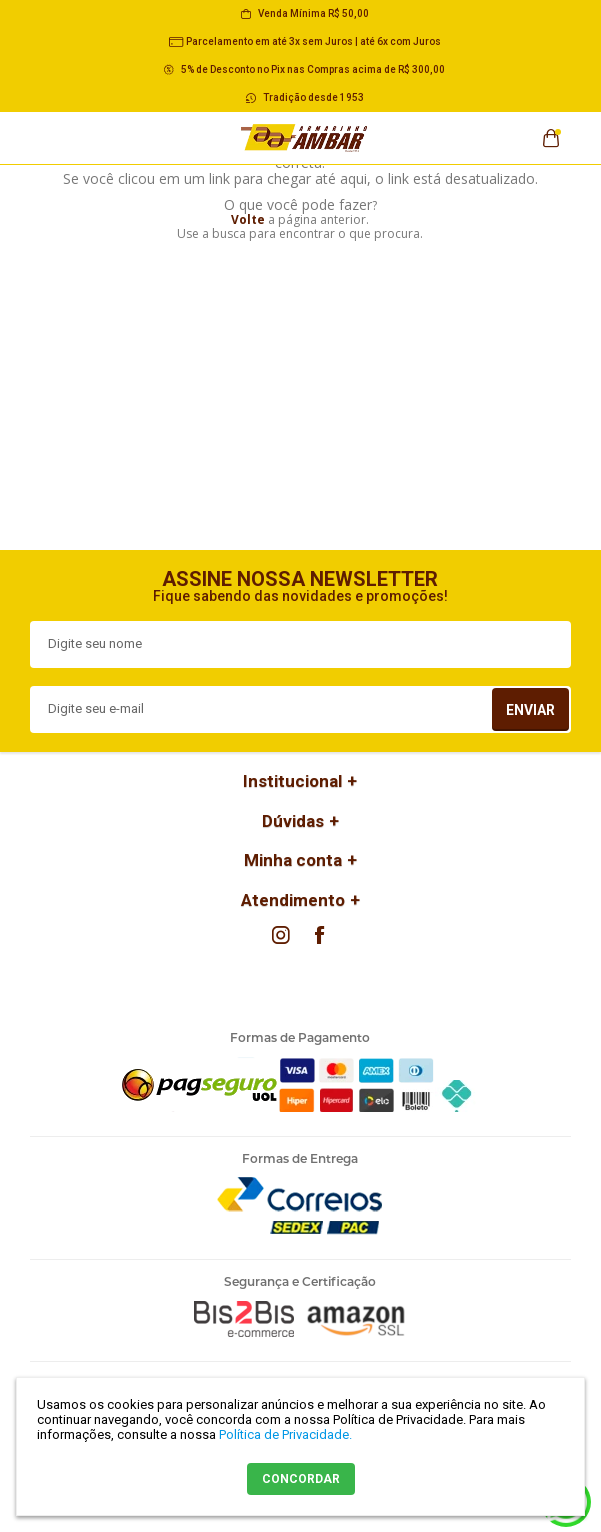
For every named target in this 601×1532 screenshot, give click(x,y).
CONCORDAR (301, 1479)
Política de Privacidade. (285, 1434)
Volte (248, 219)
